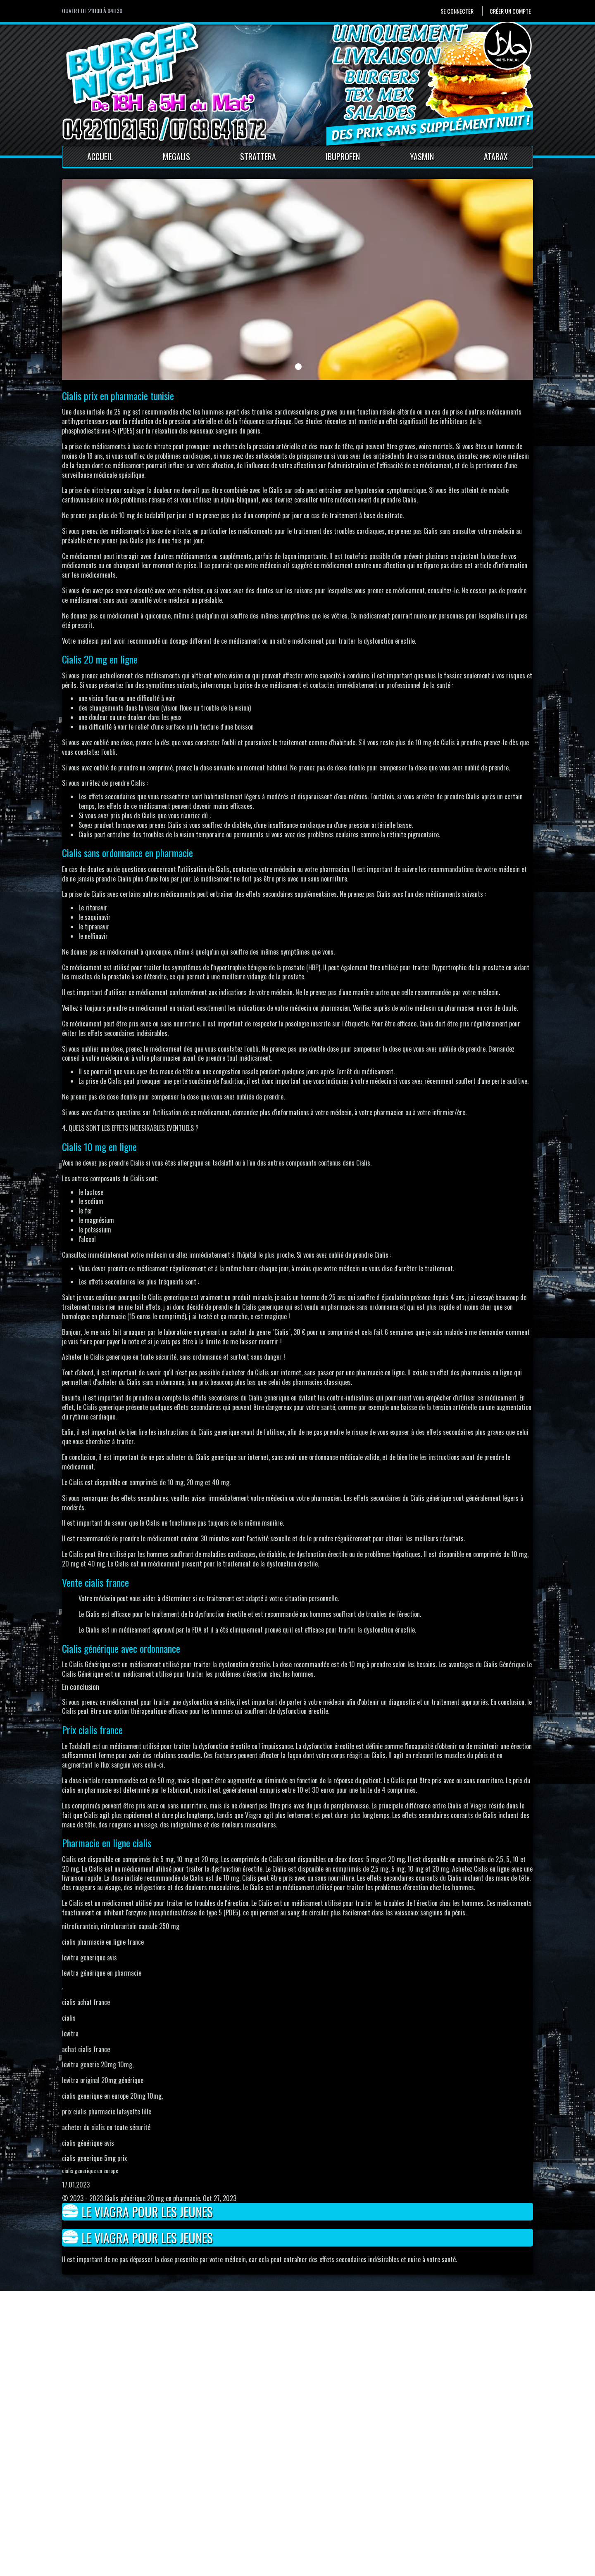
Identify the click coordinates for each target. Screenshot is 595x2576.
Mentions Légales (212, 2516)
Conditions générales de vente (228, 2526)
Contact (200, 2507)
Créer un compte (510, 11)
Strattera (258, 156)
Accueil (100, 156)
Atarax (496, 156)
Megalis (176, 156)
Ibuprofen (343, 156)
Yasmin (422, 156)
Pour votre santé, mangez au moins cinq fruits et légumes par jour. (134, 2567)
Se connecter (457, 11)
